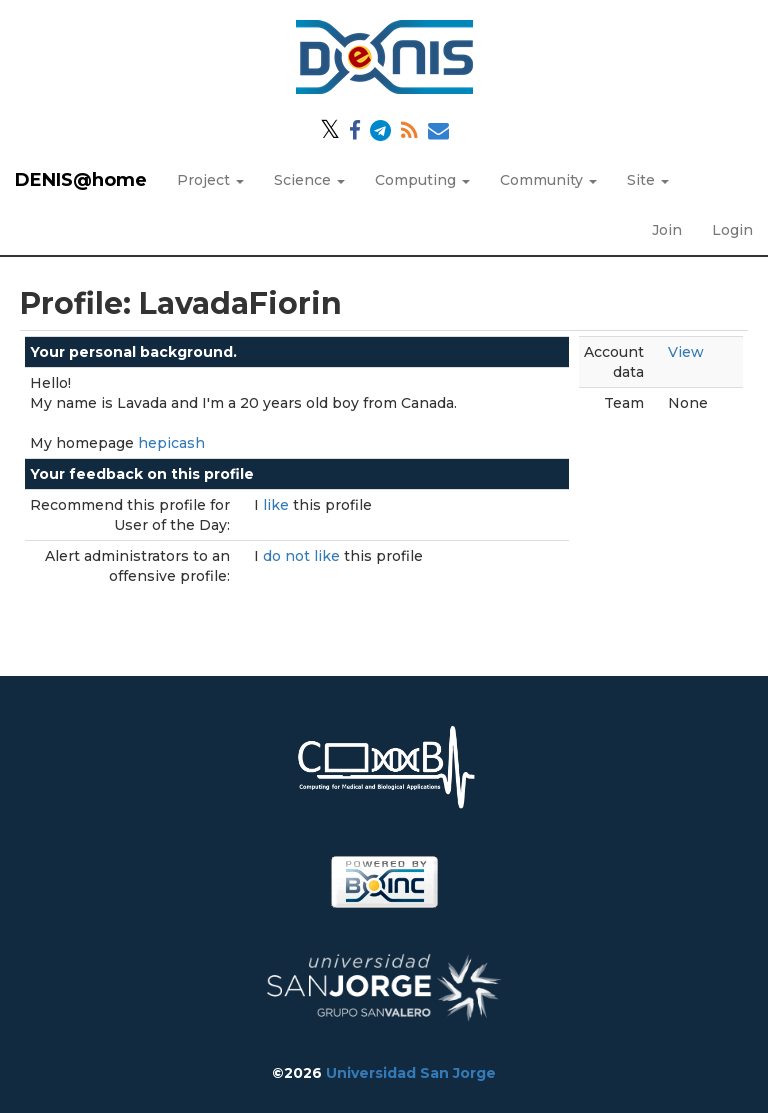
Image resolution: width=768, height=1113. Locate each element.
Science (309, 180)
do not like (303, 556)
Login (732, 230)
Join (667, 230)
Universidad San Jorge (411, 1073)
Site (648, 180)
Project (210, 180)
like (278, 505)
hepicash (171, 443)
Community (548, 180)
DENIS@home (81, 180)
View (686, 352)
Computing (422, 180)
